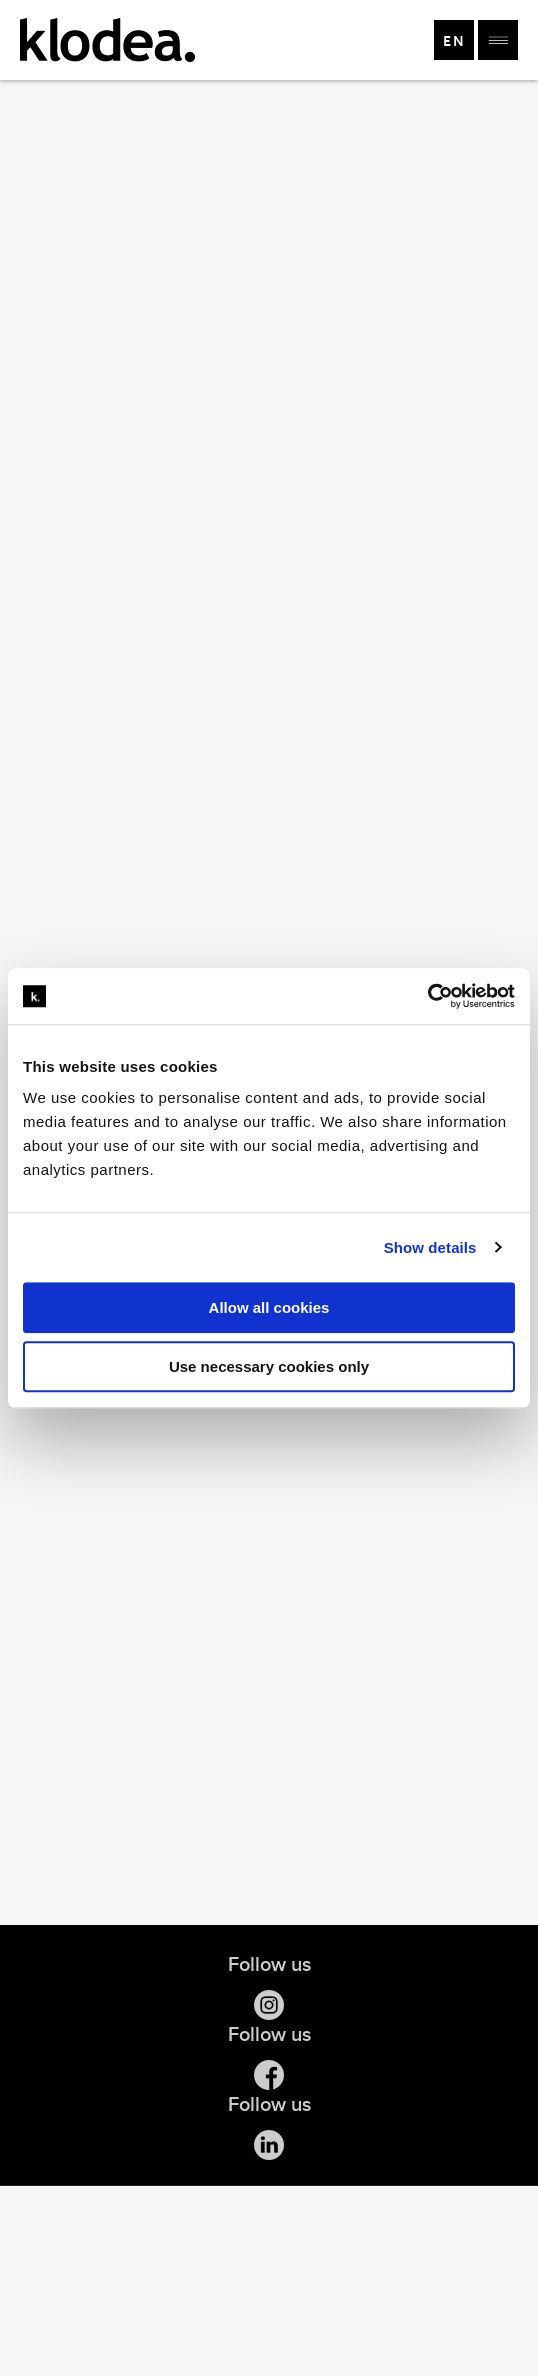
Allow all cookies (269, 1307)
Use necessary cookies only (269, 1366)
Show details (430, 1247)
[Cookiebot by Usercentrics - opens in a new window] (427, 996)
